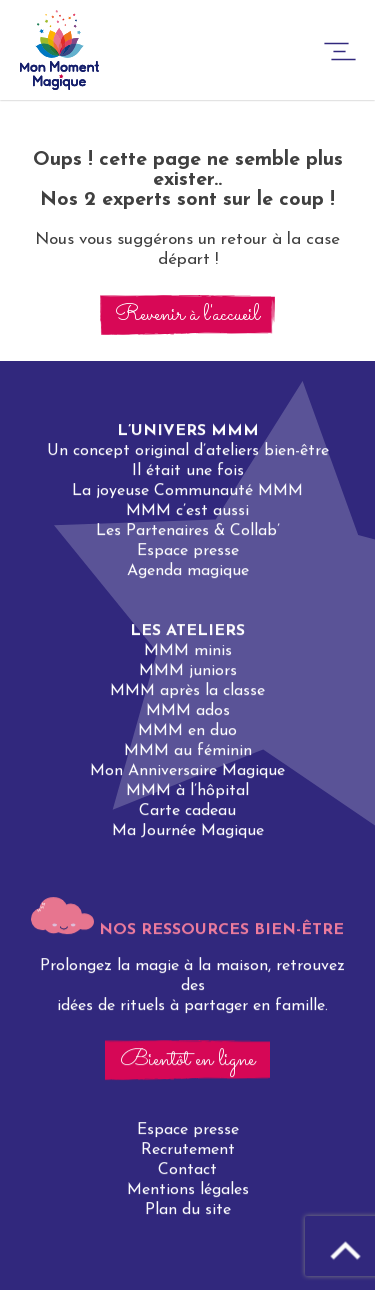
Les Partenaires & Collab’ (188, 531)
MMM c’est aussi (187, 511)
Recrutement (188, 1151)
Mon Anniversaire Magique (187, 771)
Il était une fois (188, 471)
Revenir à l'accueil (187, 315)
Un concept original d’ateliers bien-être (188, 451)
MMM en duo (187, 731)
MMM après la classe (187, 691)
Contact (187, 1171)
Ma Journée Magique (188, 831)
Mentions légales (188, 1191)
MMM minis (188, 651)
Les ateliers (187, 631)
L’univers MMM (188, 431)
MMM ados (188, 711)
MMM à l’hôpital (187, 791)
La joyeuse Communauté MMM (187, 491)
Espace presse (188, 551)
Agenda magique (188, 571)
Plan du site (188, 1211)
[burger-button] (340, 54)
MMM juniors (188, 671)
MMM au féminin (188, 751)
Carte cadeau (187, 811)
